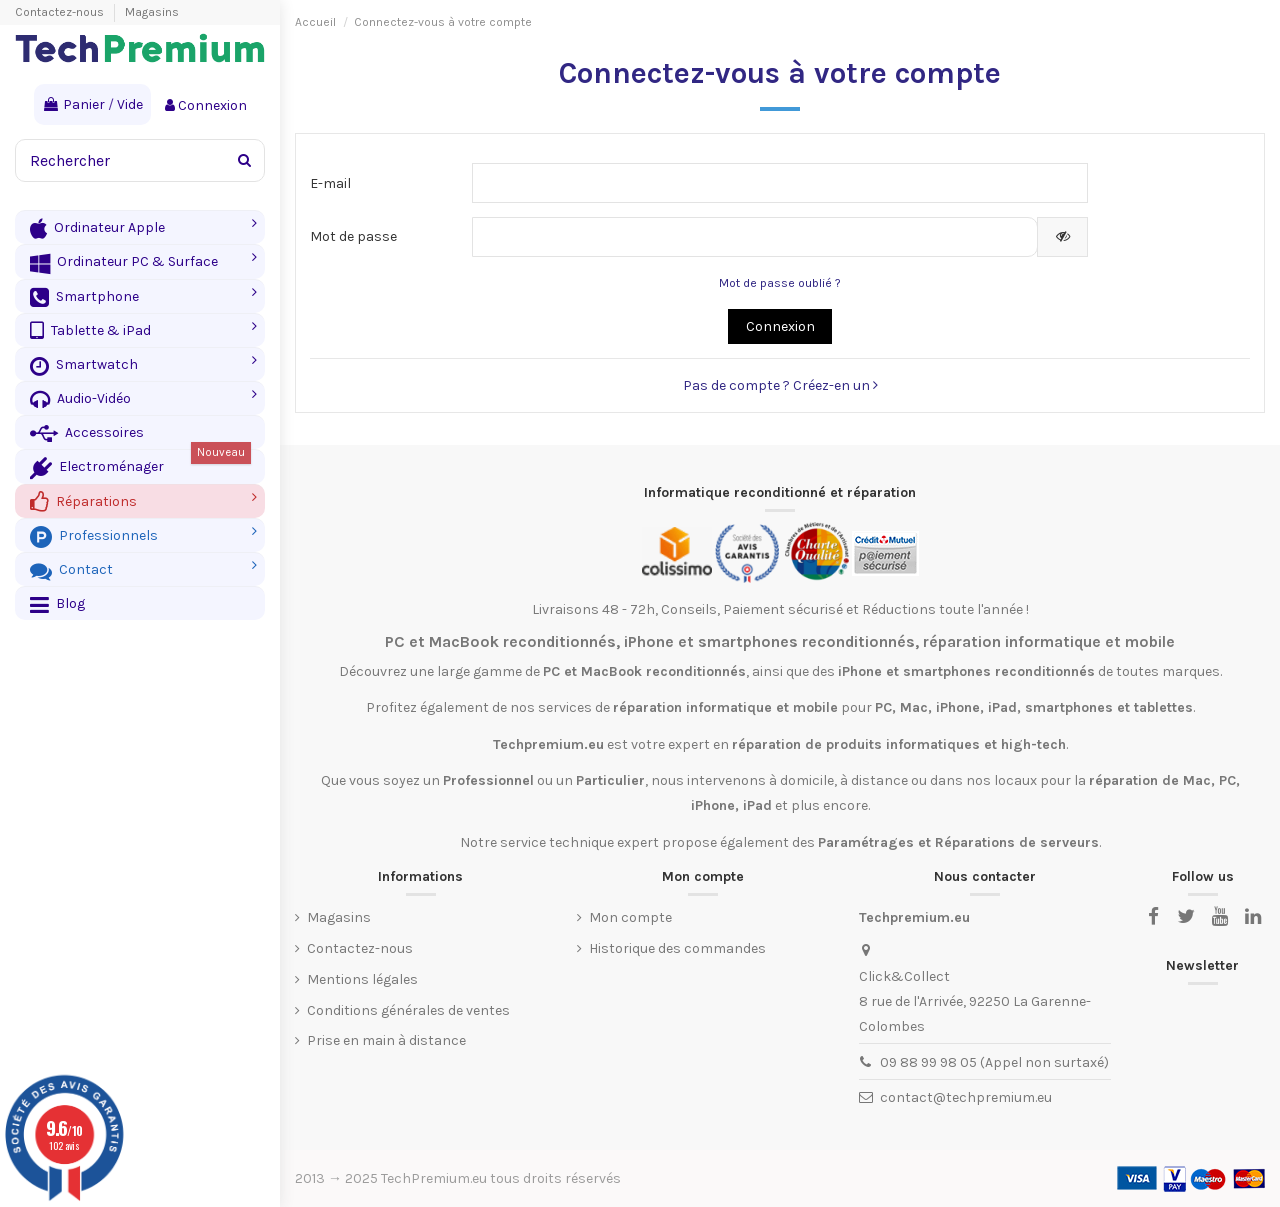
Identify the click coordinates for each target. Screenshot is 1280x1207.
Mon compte (630, 917)
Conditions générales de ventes (408, 1010)
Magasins (152, 12)
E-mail (330, 183)
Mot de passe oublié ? (780, 283)
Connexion (780, 326)
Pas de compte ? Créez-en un (780, 385)
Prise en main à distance (386, 1040)
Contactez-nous (61, 12)
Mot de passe (353, 236)
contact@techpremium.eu (966, 1097)
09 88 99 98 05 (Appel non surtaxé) (994, 1062)
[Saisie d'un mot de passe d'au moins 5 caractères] (755, 237)
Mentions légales (362, 979)
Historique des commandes (677, 948)
